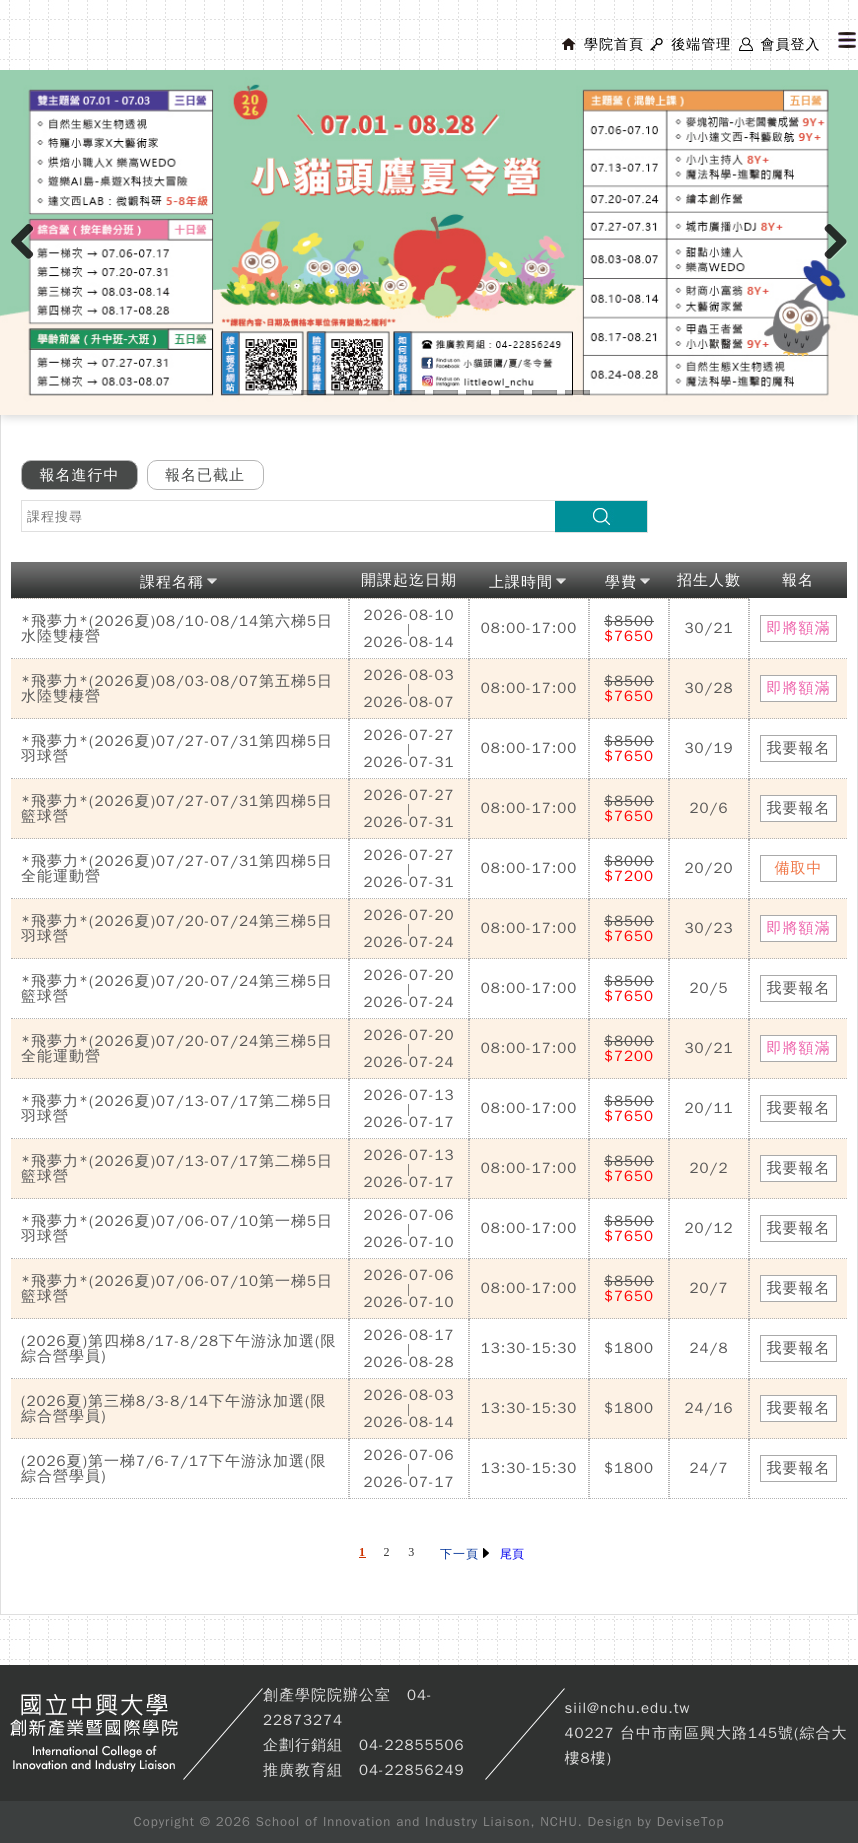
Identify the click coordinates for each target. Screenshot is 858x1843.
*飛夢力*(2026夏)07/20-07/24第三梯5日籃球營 (177, 988)
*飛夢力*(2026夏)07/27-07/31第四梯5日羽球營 (177, 748)
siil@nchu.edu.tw (628, 1708)
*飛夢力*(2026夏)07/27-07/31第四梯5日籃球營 (177, 808)
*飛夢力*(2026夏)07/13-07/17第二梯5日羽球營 (177, 1108)
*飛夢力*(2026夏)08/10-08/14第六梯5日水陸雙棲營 (177, 628)
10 (577, 392)
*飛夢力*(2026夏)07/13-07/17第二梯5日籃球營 (177, 1168)
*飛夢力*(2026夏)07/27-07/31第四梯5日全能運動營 (177, 868)
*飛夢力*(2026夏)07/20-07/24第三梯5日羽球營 (177, 928)
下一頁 (464, 1554)
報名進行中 (80, 475)
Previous (30, 262)
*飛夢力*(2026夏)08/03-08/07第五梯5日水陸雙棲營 (177, 688)
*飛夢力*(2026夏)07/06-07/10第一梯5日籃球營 (177, 1288)
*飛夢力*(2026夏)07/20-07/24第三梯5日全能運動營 (177, 1048)
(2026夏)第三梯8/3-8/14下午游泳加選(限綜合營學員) (174, 1408)
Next (836, 262)
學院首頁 (614, 44)
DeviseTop (691, 1821)
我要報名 (799, 748)
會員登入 (790, 44)
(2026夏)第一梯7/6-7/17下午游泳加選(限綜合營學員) (174, 1468)
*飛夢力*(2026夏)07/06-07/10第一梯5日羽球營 (177, 1228)
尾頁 (512, 1554)
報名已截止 (205, 475)
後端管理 (701, 44)
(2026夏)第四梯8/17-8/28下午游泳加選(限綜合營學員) (179, 1348)
